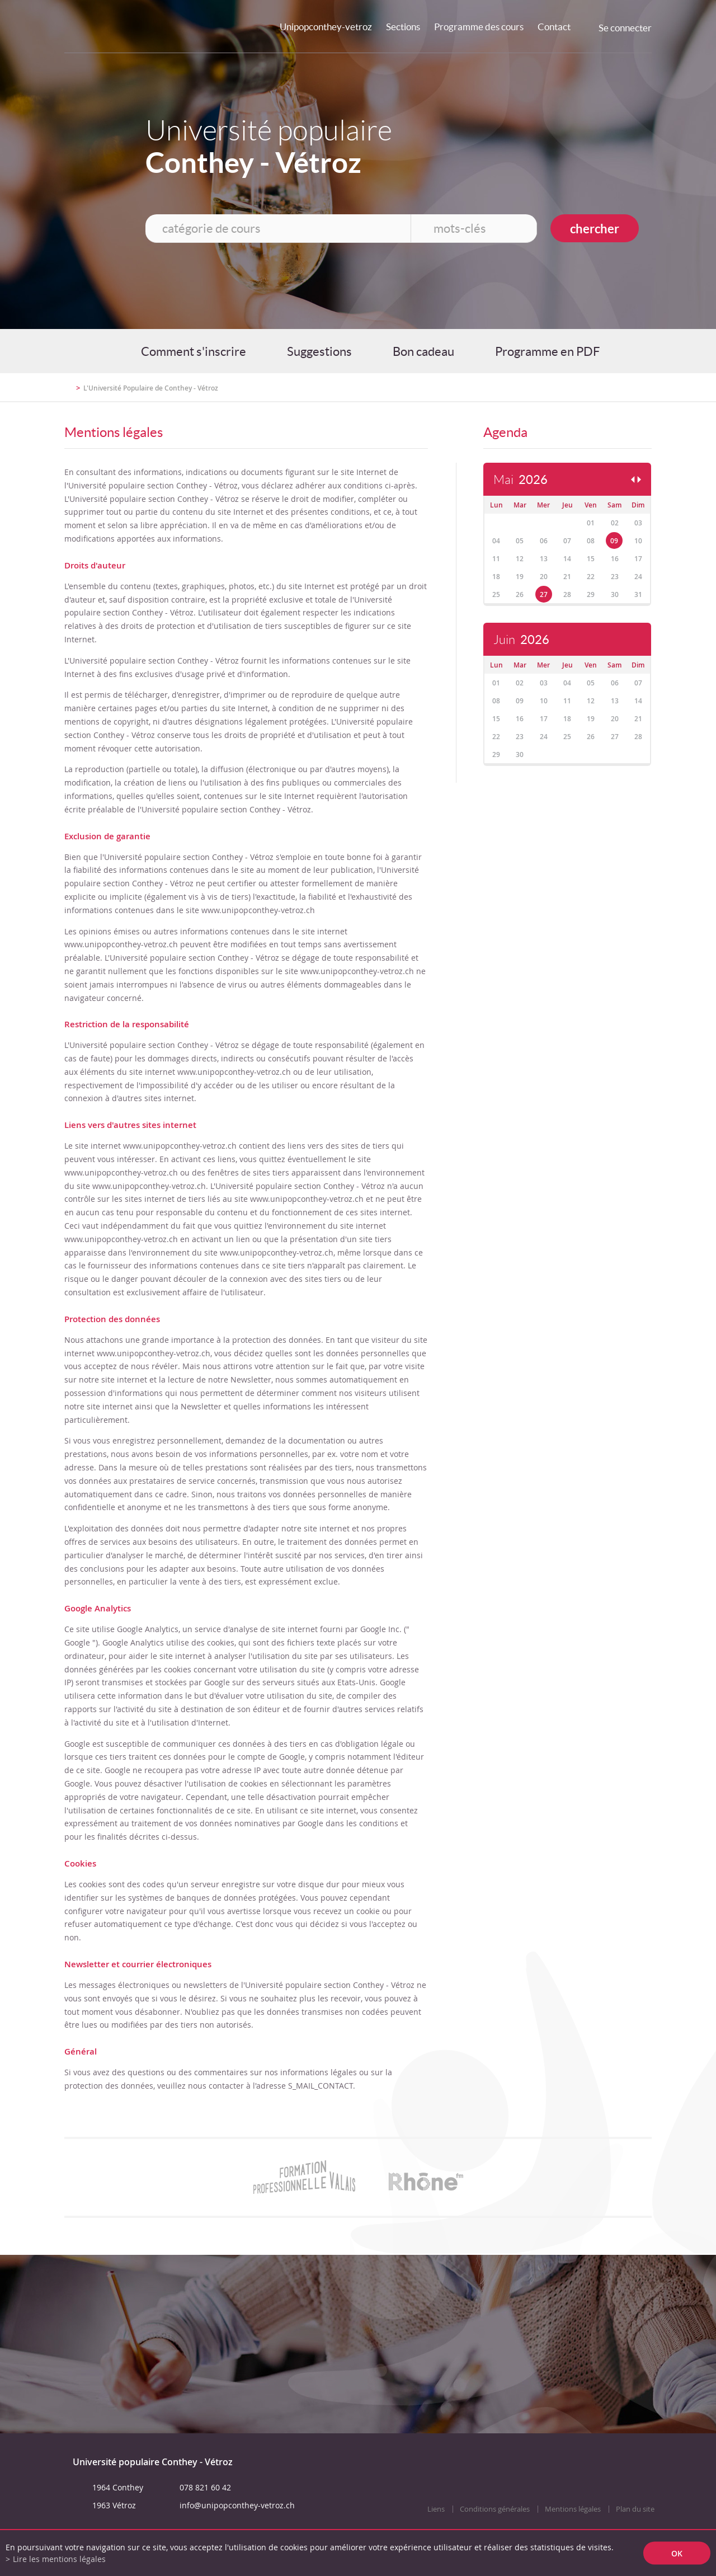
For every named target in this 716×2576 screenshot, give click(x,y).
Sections (403, 26)
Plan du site (635, 2509)
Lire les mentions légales (59, 2559)
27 (544, 594)
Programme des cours (479, 26)
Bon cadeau (423, 351)
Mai (520, 480)
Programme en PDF (547, 351)
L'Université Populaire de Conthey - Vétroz (150, 388)
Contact (554, 26)
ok (676, 2553)
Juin (521, 640)
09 (614, 541)
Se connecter (625, 27)
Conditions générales (495, 2509)
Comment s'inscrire (193, 351)
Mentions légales (573, 2509)
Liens (436, 2509)
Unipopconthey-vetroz (326, 26)
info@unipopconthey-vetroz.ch (237, 2505)
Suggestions (319, 351)
